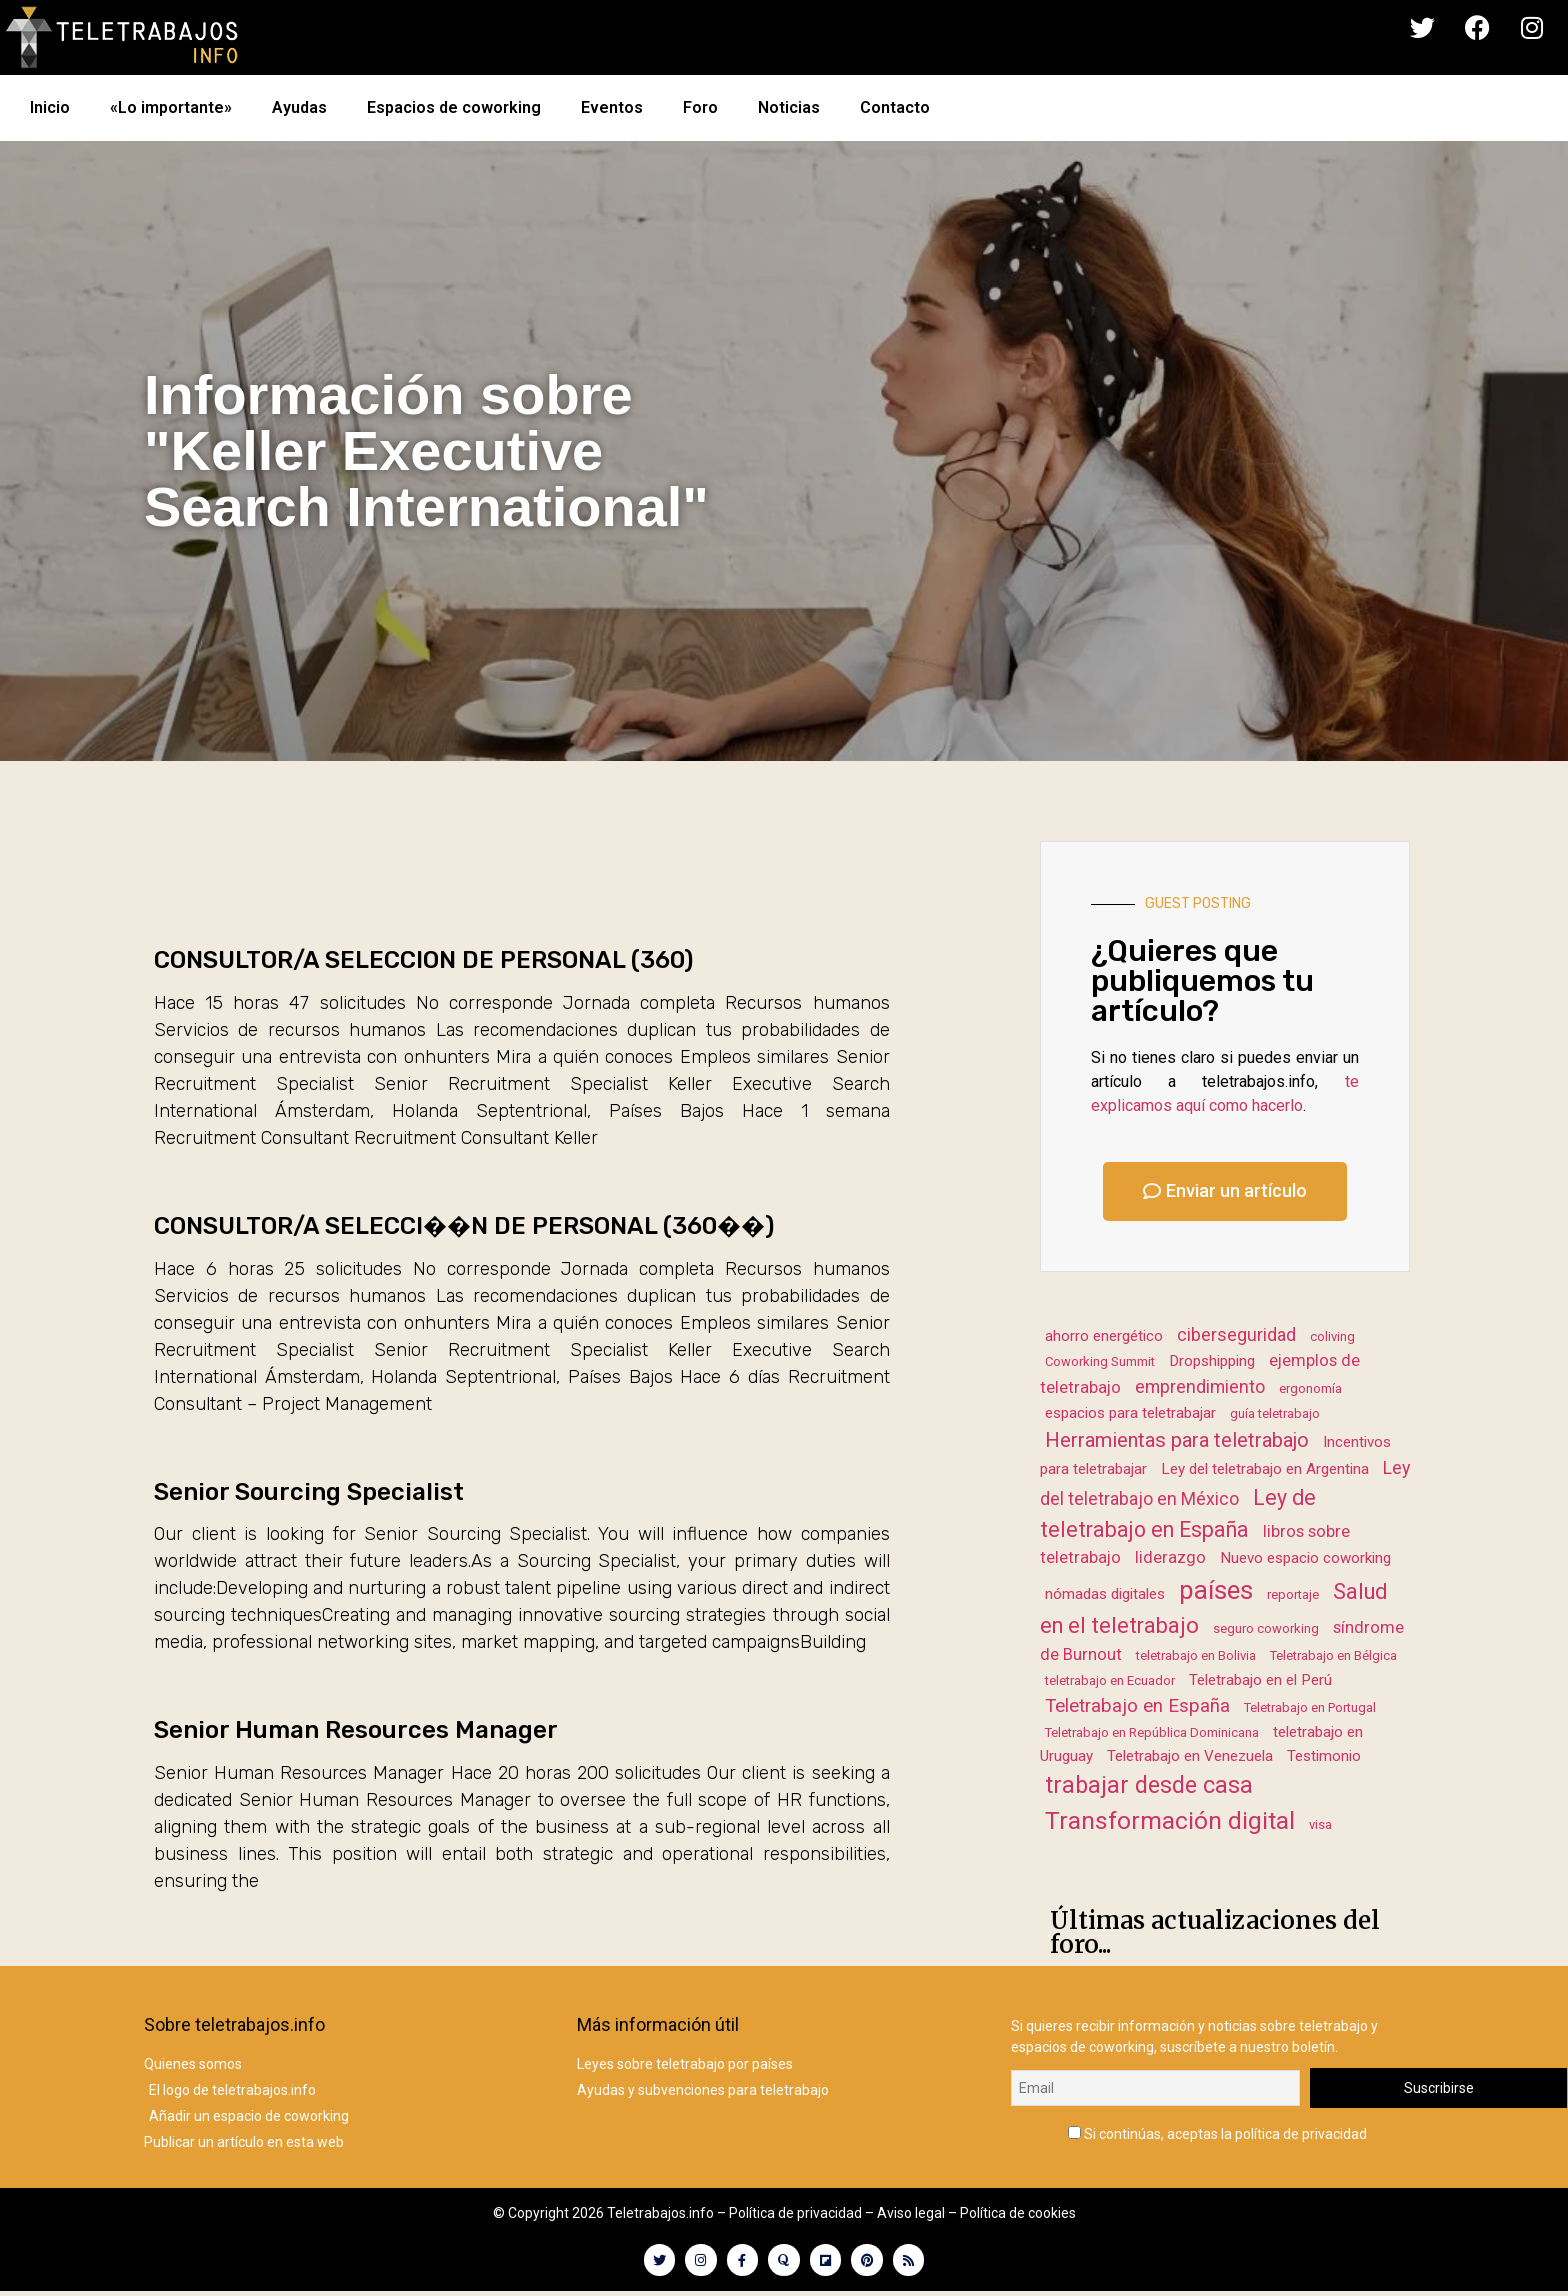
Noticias (789, 107)
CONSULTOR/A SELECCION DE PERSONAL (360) (423, 960)
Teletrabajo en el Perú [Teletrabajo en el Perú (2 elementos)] (1260, 1680)
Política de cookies (1018, 2213)
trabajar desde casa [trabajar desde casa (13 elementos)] (1149, 1785)
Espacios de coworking (454, 107)
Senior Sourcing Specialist (309, 1492)
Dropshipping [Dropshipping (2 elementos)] (1212, 1361)
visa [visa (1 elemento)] (1320, 1824)
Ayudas (299, 107)
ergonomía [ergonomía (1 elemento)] (1310, 1388)
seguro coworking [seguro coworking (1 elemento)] (1266, 1628)
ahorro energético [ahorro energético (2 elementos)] (1104, 1336)
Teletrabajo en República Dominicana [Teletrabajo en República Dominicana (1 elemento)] (1152, 1732)
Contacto (895, 107)
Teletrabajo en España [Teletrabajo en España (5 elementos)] (1137, 1706)
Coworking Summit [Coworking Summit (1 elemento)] (1100, 1361)
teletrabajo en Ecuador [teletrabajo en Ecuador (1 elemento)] (1110, 1680)
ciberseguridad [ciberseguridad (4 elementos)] (1236, 1334)
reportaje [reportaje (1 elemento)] (1293, 1594)
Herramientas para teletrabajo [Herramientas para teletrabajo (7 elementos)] (1177, 1440)
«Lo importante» (171, 107)
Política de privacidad (795, 2213)
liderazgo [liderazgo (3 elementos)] (1170, 1557)
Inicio (50, 107)
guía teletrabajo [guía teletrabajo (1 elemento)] (1275, 1413)
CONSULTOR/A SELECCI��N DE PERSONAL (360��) (464, 1226)
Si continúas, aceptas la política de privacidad (1217, 2129)
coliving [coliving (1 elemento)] (1332, 1336)
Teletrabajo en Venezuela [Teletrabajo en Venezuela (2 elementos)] (1190, 1756)
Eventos (612, 107)
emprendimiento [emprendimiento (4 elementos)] (1200, 1386)
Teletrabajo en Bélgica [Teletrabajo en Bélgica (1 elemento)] (1333, 1655)
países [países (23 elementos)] (1216, 1590)
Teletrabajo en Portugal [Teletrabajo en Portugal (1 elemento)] (1310, 1707)
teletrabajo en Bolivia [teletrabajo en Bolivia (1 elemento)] (1196, 1655)
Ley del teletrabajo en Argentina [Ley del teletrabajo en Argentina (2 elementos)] (1265, 1469)
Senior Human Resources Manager (356, 1730)
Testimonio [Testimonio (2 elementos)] (1324, 1756)
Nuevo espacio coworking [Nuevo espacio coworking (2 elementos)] (1305, 1558)
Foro (700, 107)
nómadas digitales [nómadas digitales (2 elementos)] (1105, 1594)
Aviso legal (911, 2213)
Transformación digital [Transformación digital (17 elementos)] (1170, 1820)
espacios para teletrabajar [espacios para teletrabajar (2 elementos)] (1130, 1413)
